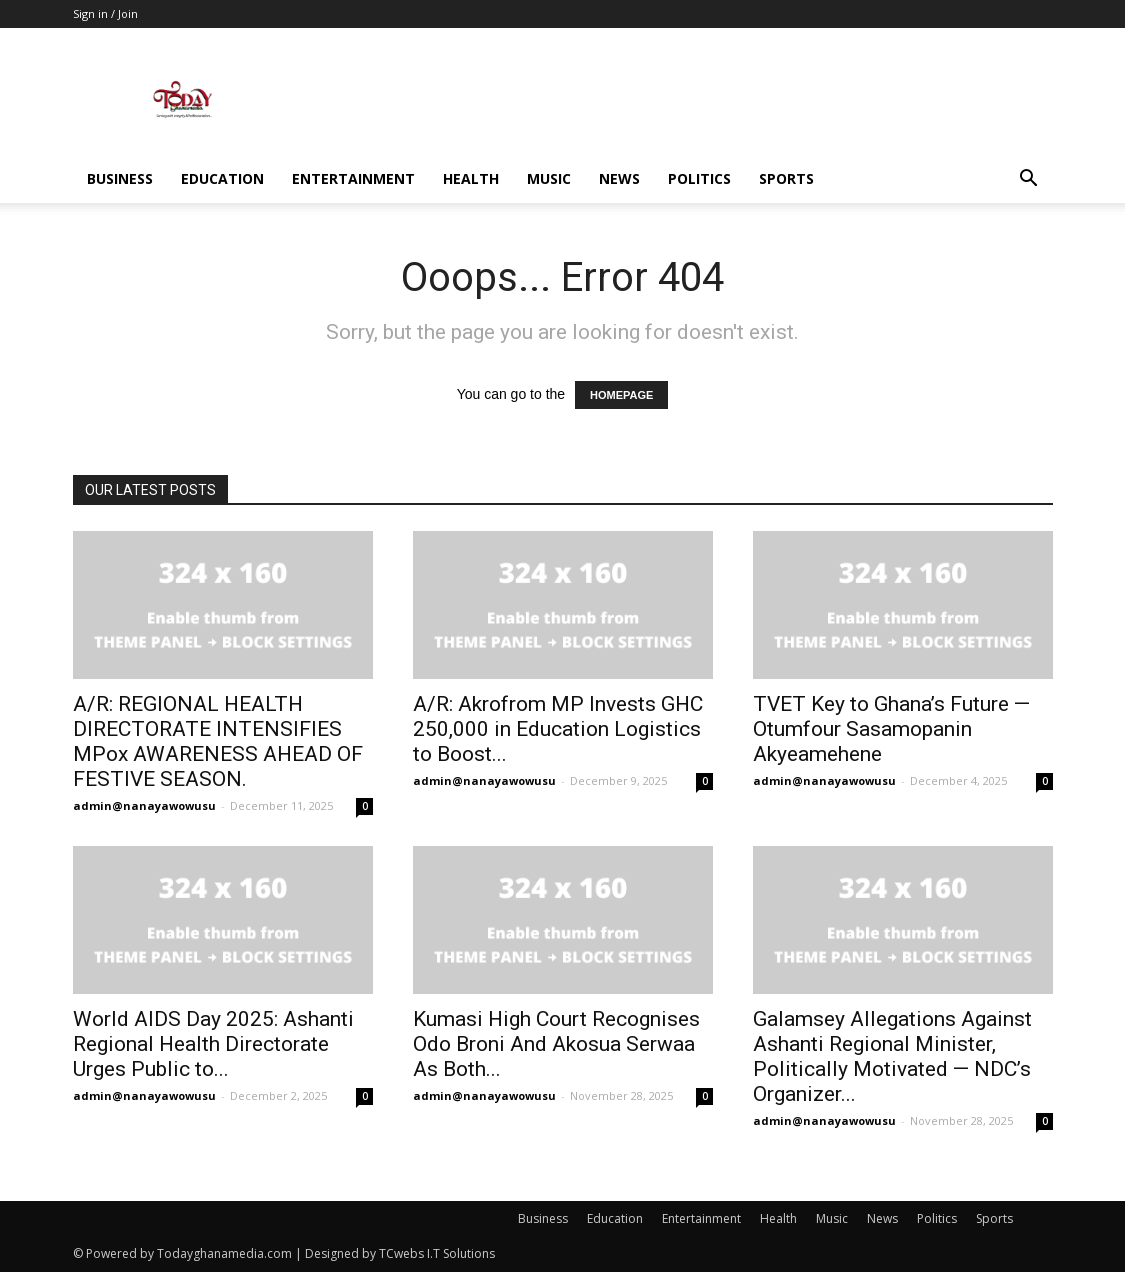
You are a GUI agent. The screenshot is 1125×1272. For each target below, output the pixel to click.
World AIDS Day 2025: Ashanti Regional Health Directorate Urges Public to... (213, 1044)
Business (120, 178)
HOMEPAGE (621, 395)
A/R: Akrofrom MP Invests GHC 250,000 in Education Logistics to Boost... (558, 729)
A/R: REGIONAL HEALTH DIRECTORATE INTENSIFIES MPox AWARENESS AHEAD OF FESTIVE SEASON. (218, 741)
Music (549, 178)
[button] (1029, 180)
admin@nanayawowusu (144, 805)
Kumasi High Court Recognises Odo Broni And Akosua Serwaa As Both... (556, 1044)
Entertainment (353, 178)
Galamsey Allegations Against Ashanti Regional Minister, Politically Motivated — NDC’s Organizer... (892, 1056)
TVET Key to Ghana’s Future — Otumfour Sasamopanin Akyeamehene (891, 729)
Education (222, 178)
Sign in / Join (105, 13)
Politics (699, 178)
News (619, 178)
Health (471, 178)
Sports (786, 178)
